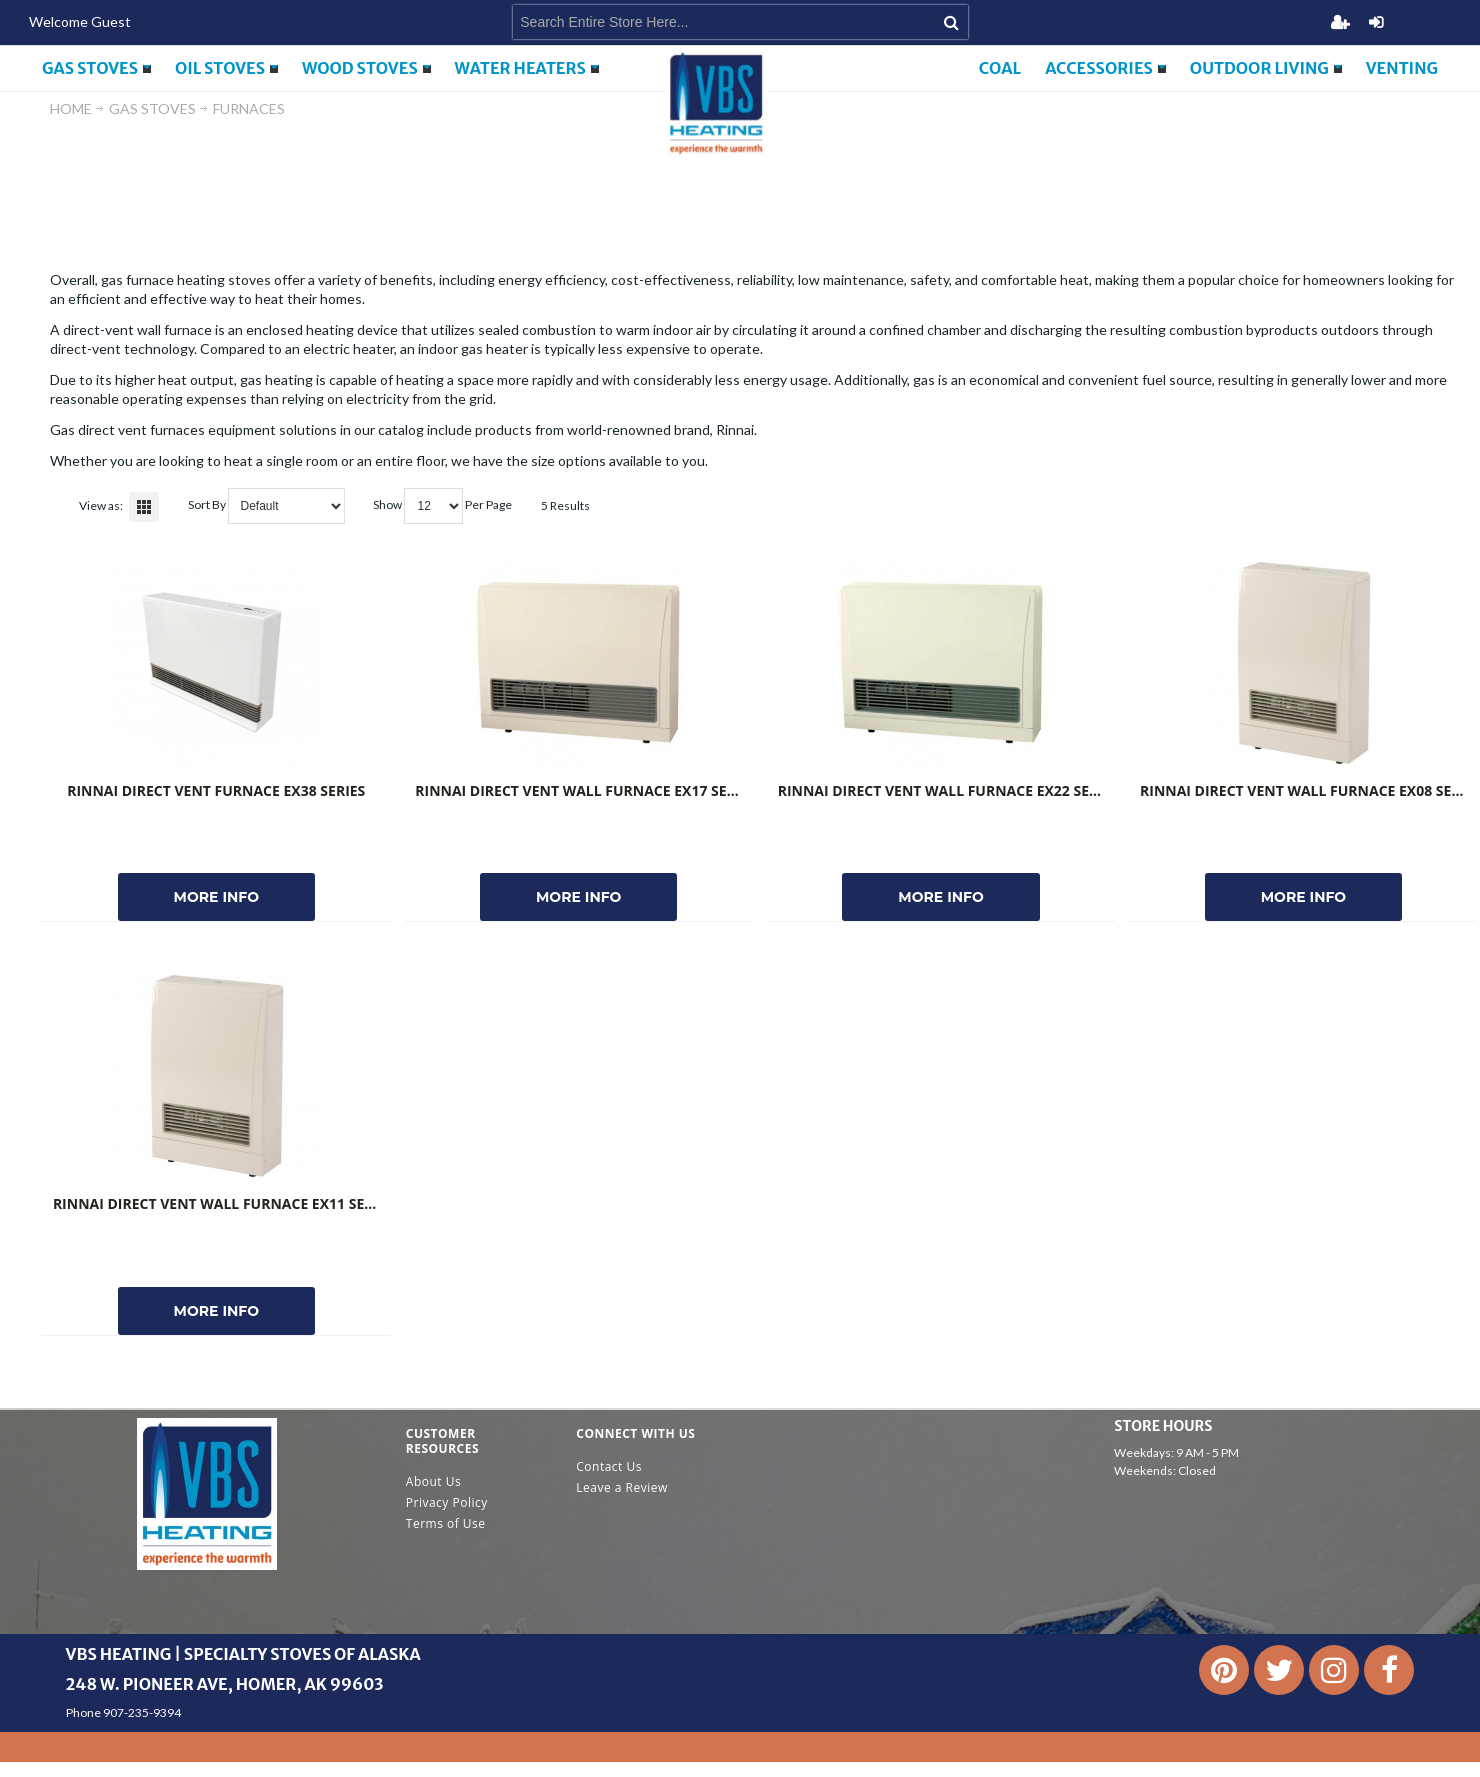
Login (1376, 22)
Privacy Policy (447, 1502)
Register (1340, 22)
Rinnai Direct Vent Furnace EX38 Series (216, 790)
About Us (433, 1481)
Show (387, 504)
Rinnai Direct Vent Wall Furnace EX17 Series (585, 790)
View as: (101, 505)
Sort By (207, 504)
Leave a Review (622, 1487)
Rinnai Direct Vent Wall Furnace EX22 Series (948, 790)
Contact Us (609, 1466)
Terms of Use (446, 1523)
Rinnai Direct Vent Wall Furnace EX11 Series (223, 1203)
